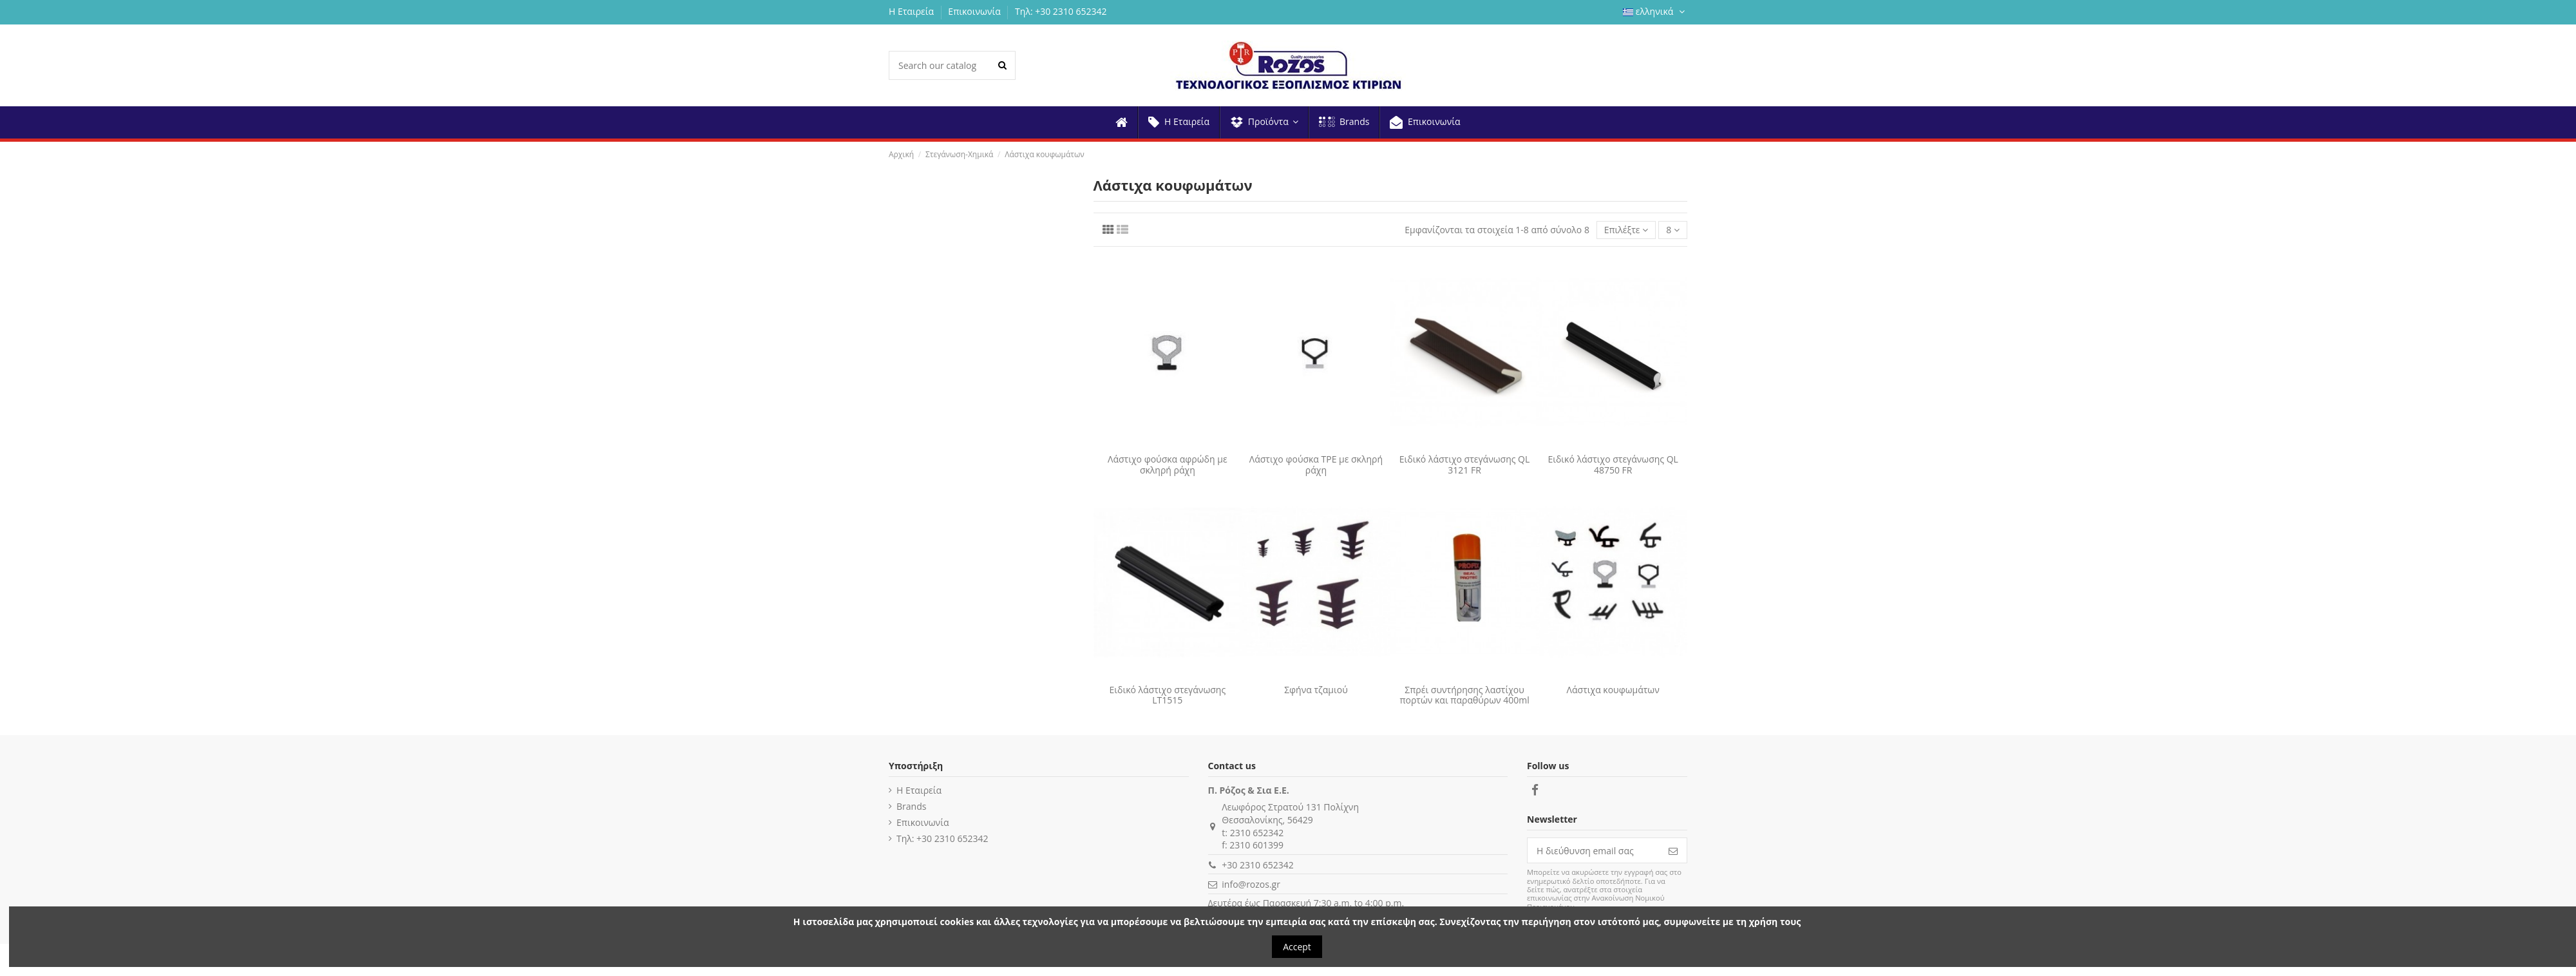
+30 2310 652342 (1257, 865)
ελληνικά (1655, 11)
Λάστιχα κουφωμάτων (1613, 690)
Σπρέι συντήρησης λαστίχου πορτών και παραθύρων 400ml (1464, 695)
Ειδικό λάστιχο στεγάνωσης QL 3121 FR (1464, 464)
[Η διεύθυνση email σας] (1594, 850)
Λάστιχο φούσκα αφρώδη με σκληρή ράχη (1167, 464)
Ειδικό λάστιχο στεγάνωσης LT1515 (1167, 695)
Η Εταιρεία (912, 11)
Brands (911, 806)
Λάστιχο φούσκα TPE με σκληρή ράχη (1316, 464)
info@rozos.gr (1251, 884)
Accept (1297, 947)
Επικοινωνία (975, 11)
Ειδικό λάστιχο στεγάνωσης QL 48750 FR (1613, 464)
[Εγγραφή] (1673, 850)
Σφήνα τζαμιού (1316, 690)
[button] (1263, 122)
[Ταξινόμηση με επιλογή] (1626, 230)
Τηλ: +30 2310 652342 (1060, 11)
